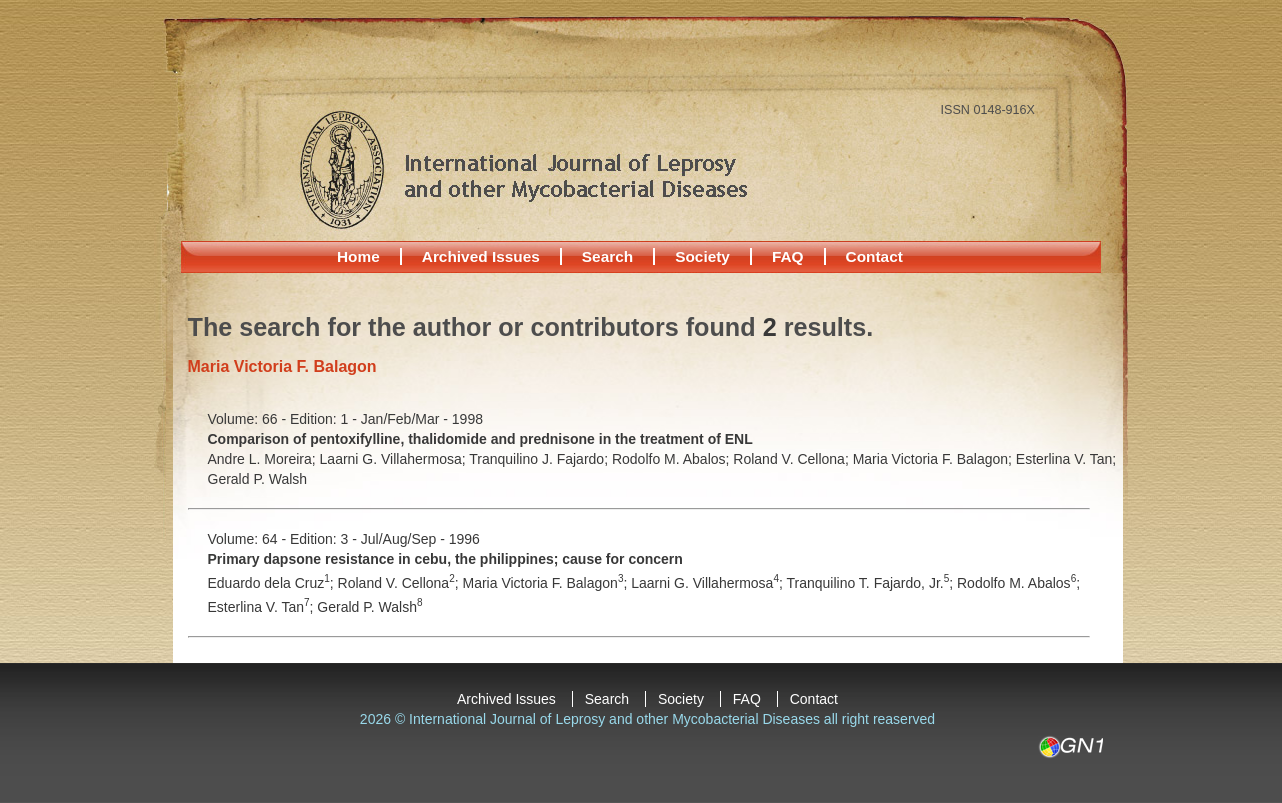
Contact (874, 256)
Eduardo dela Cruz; (273, 583)
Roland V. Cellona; (792, 459)
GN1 (1070, 747)
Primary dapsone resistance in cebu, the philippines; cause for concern (445, 559)
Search (607, 256)
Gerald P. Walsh (258, 479)
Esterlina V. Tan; (1066, 459)
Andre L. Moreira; (264, 459)
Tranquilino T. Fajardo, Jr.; (871, 583)
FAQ (788, 256)
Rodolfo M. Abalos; (672, 459)
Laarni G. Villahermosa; (395, 459)
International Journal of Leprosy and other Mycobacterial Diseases (523, 169)
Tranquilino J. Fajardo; (540, 459)
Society (702, 256)
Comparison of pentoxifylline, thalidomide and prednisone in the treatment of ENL (480, 439)
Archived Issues (481, 256)
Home (358, 256)
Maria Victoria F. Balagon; (934, 459)
